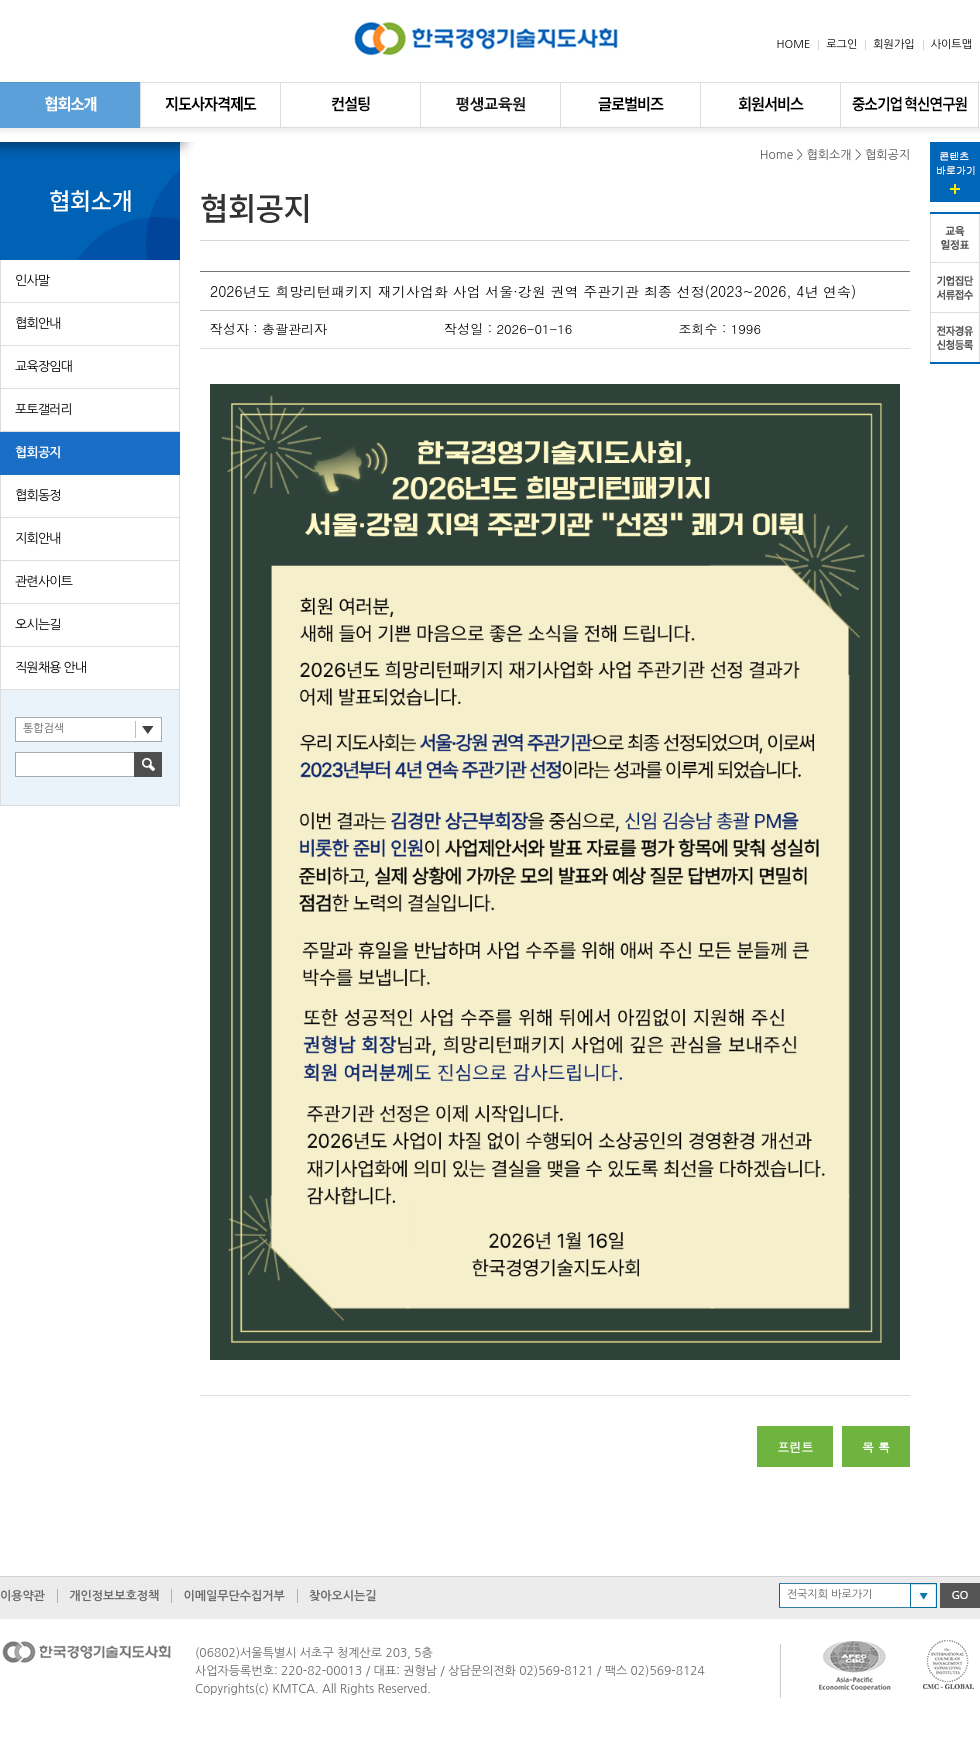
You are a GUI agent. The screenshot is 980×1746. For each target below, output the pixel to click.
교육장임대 (43, 366)
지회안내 (38, 538)
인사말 (32, 280)
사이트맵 (951, 44)
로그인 (841, 44)
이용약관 (22, 1596)
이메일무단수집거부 (234, 1596)
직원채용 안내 (51, 667)
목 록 (876, 1446)
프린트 (795, 1446)
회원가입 (893, 44)
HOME (794, 44)
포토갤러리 (43, 409)
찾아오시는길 (343, 1596)
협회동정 (38, 495)
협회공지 (38, 452)
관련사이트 (43, 581)
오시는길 (38, 624)
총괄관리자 (294, 328)
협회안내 (38, 323)
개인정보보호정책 (114, 1596)
